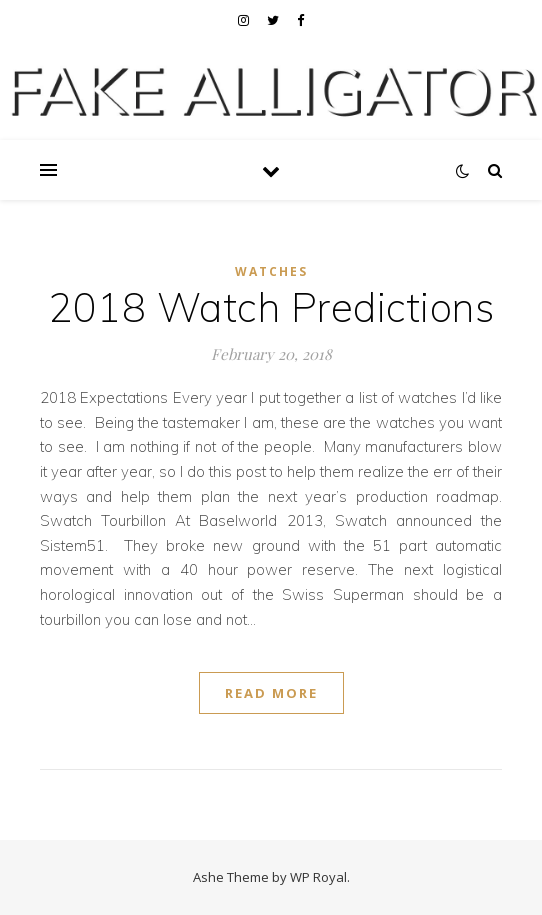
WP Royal (318, 877)
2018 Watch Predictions (271, 307)
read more (271, 693)
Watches (271, 271)
